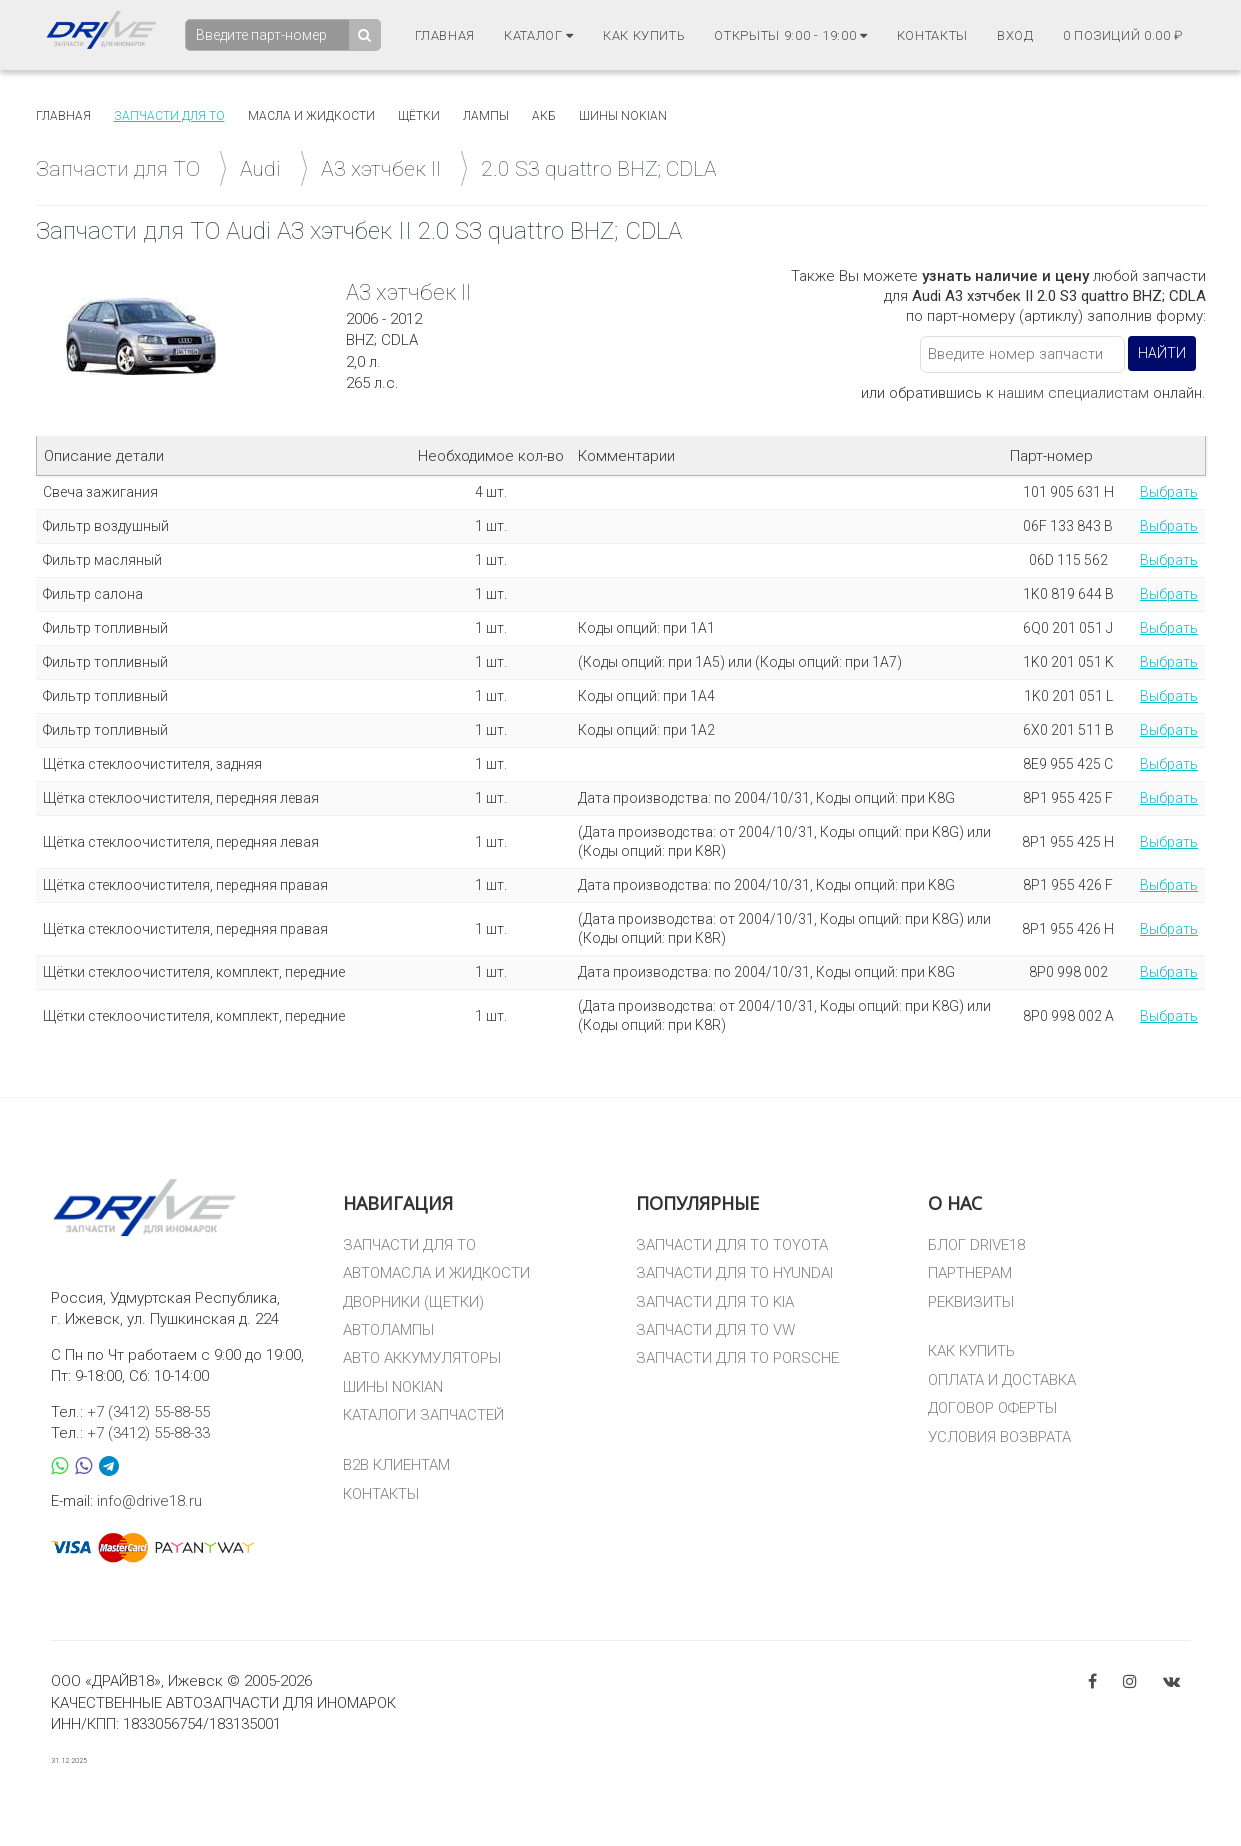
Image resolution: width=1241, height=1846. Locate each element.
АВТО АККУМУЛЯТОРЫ (422, 1358)
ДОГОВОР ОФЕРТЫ (992, 1408)
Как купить (644, 35)
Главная (445, 35)
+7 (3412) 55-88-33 (148, 1433)
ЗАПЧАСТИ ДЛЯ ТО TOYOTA (732, 1245)
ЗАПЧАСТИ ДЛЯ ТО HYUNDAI (734, 1273)
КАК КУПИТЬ (971, 1351)
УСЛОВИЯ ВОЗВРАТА (999, 1437)
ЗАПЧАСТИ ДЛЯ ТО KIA (715, 1302)
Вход (1015, 35)
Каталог (539, 35)
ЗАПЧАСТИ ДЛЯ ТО (409, 1245)
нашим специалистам (1073, 393)
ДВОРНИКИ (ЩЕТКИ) (413, 1302)
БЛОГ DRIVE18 (976, 1245)
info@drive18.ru (149, 1501)
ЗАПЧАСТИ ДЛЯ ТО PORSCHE (737, 1358)
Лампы (486, 116)
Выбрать (1169, 492)
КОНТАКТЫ (381, 1494)
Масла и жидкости (311, 116)
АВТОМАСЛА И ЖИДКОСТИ (436, 1273)
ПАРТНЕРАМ (970, 1273)
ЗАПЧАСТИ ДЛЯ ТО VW (715, 1330)
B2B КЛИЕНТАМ (396, 1465)
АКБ (544, 116)
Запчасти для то (169, 116)
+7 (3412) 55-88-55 (148, 1412)
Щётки (419, 116)
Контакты (932, 35)
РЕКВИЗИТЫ (971, 1302)
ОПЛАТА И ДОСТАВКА (1002, 1380)
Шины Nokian (623, 116)
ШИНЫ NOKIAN (393, 1387)
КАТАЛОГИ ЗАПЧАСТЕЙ (423, 1415)
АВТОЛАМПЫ (388, 1330)
